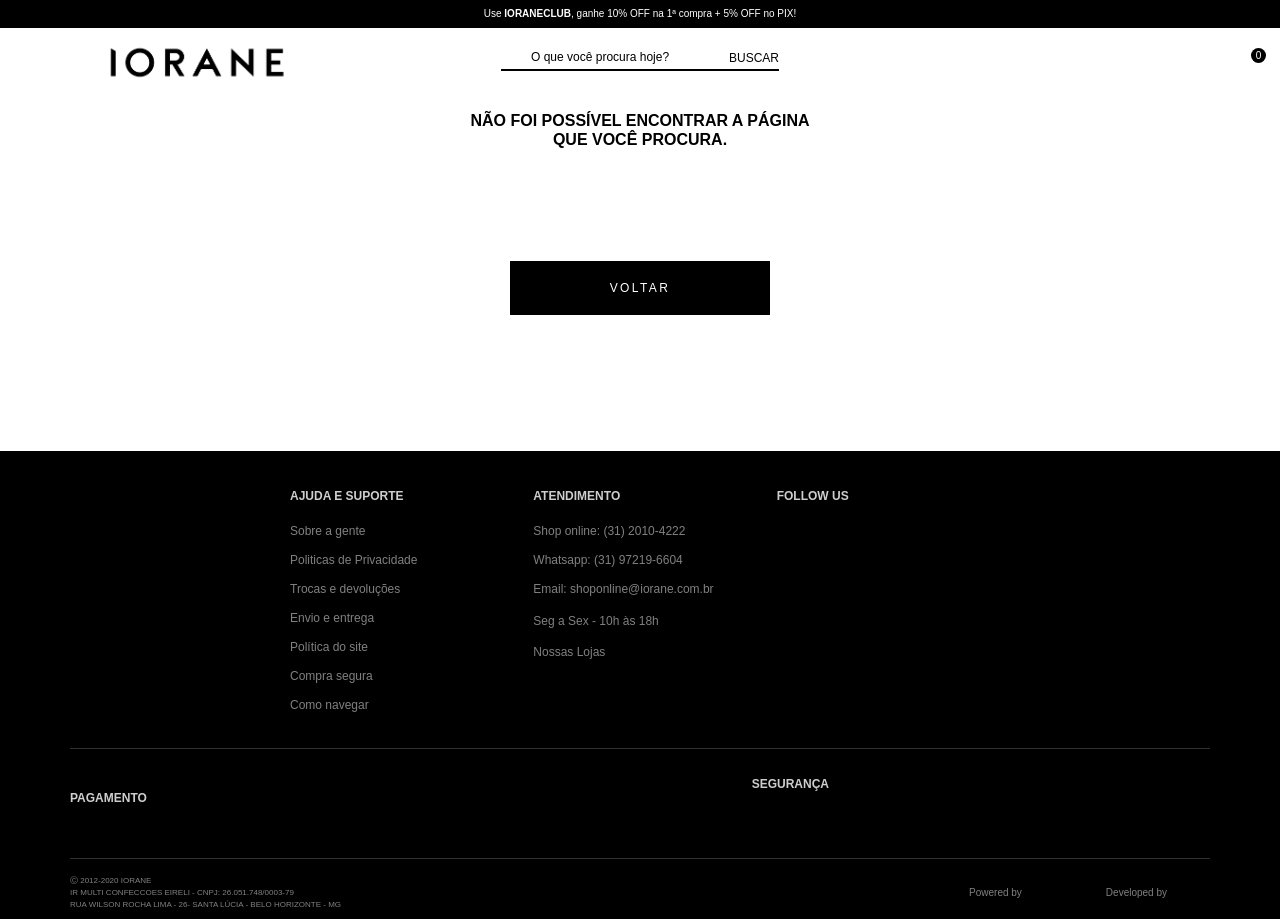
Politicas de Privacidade (353, 560)
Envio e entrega (332, 618)
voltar (640, 288)
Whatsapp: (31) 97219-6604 (607, 560)
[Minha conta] (1158, 64)
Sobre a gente (327, 531)
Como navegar (329, 705)
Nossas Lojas (569, 652)
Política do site (329, 647)
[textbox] (625, 58)
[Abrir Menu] (35, 64)
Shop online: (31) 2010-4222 (609, 531)
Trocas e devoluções (345, 589)
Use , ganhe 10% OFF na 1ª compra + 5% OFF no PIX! (640, 13)
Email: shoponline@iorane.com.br (623, 589)
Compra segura (331, 676)
